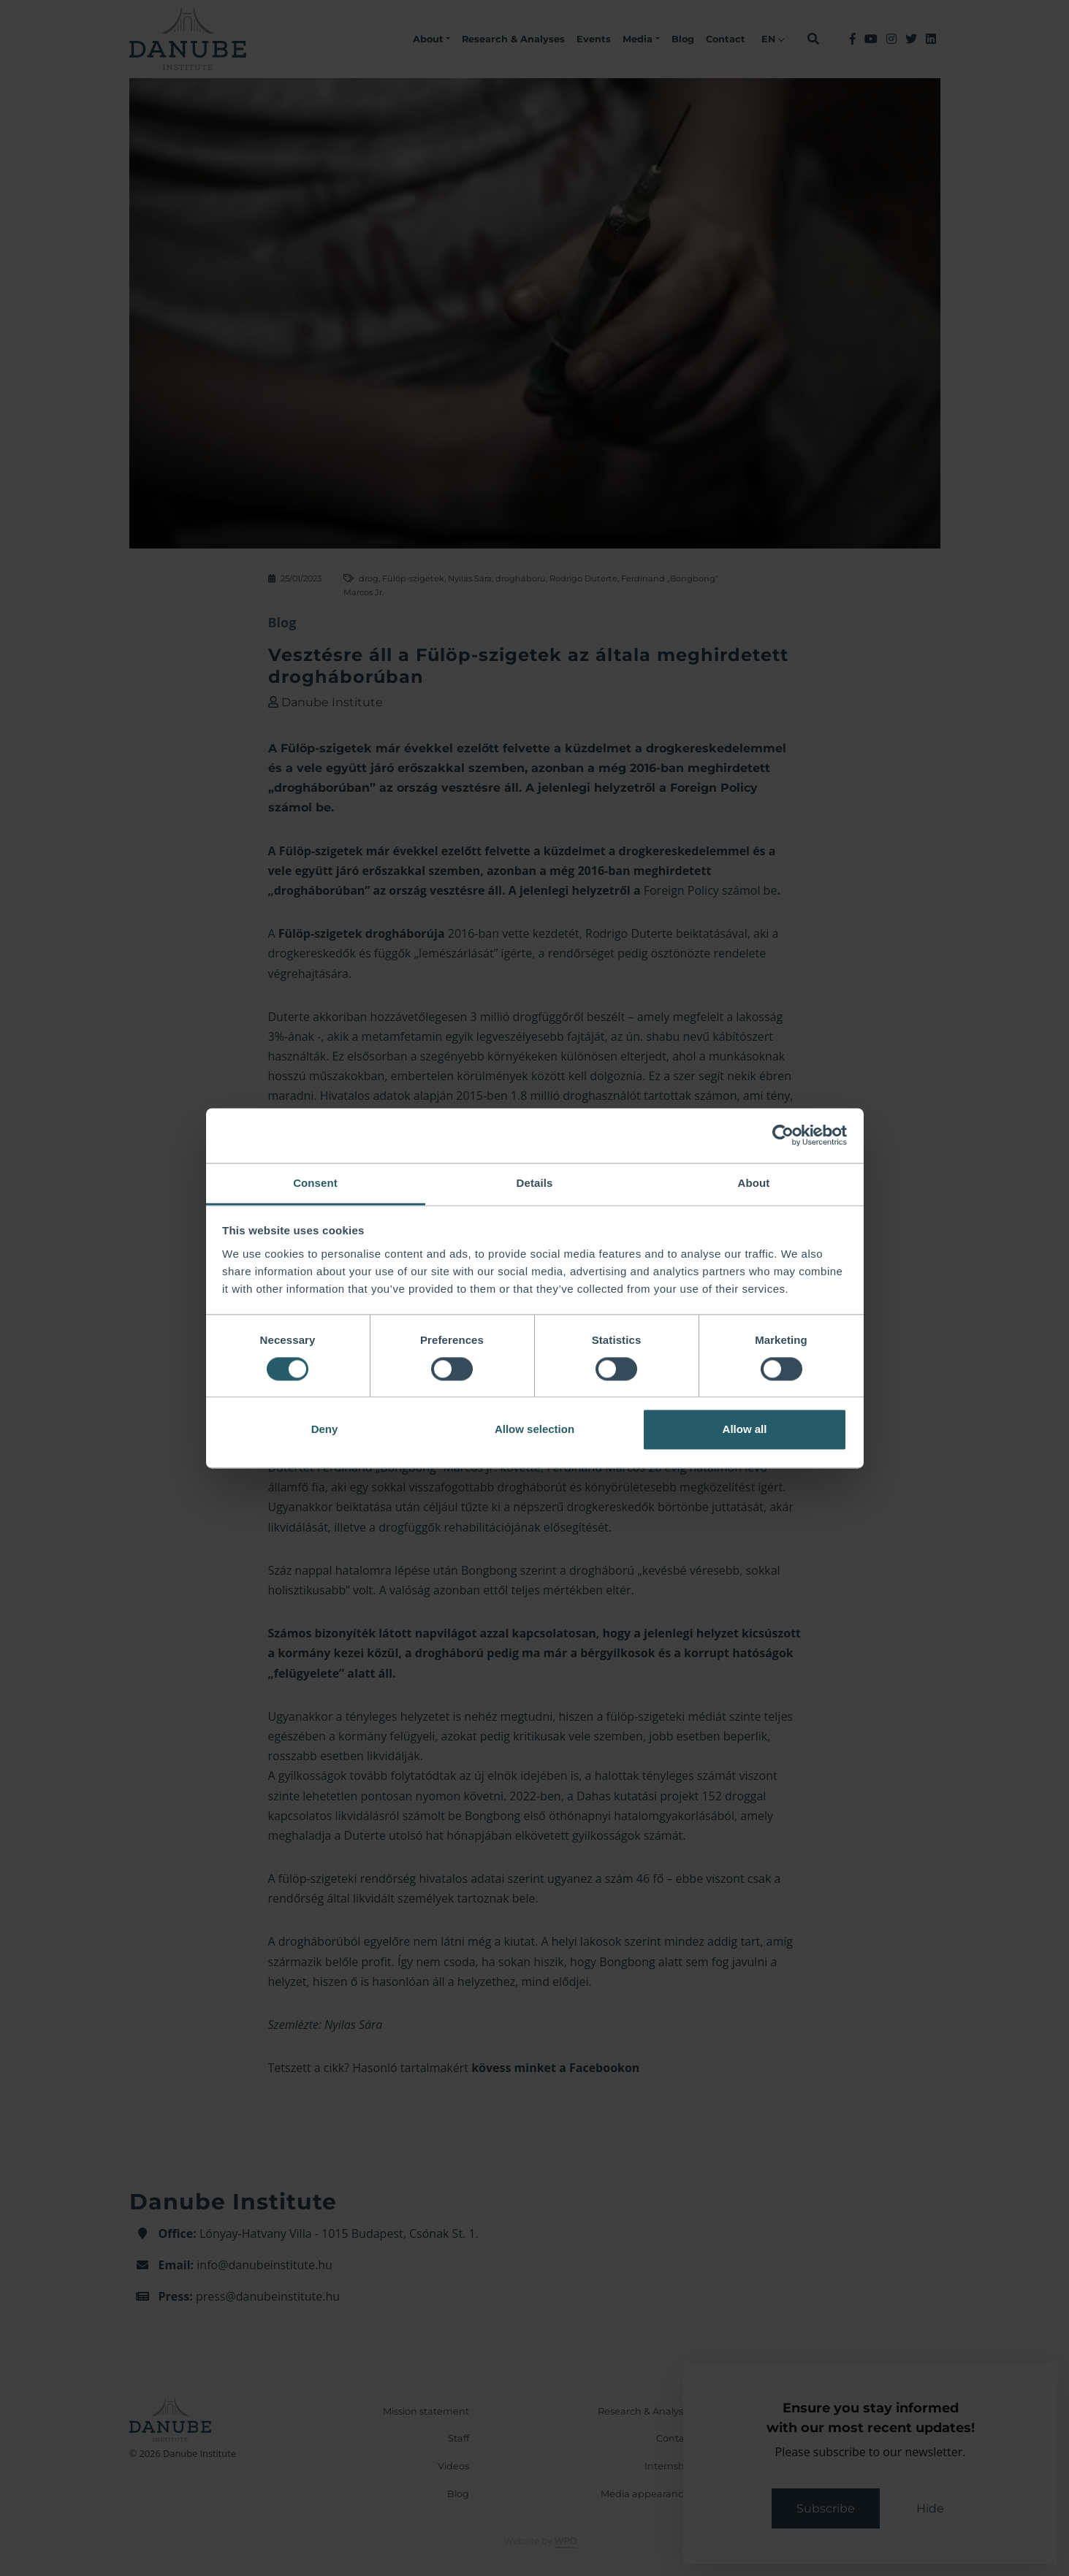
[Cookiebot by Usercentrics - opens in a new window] (783, 1135)
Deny (324, 1429)
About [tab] (754, 1183)
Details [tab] (535, 1183)
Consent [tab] (315, 1183)
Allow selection (534, 1429)
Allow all (745, 1429)
